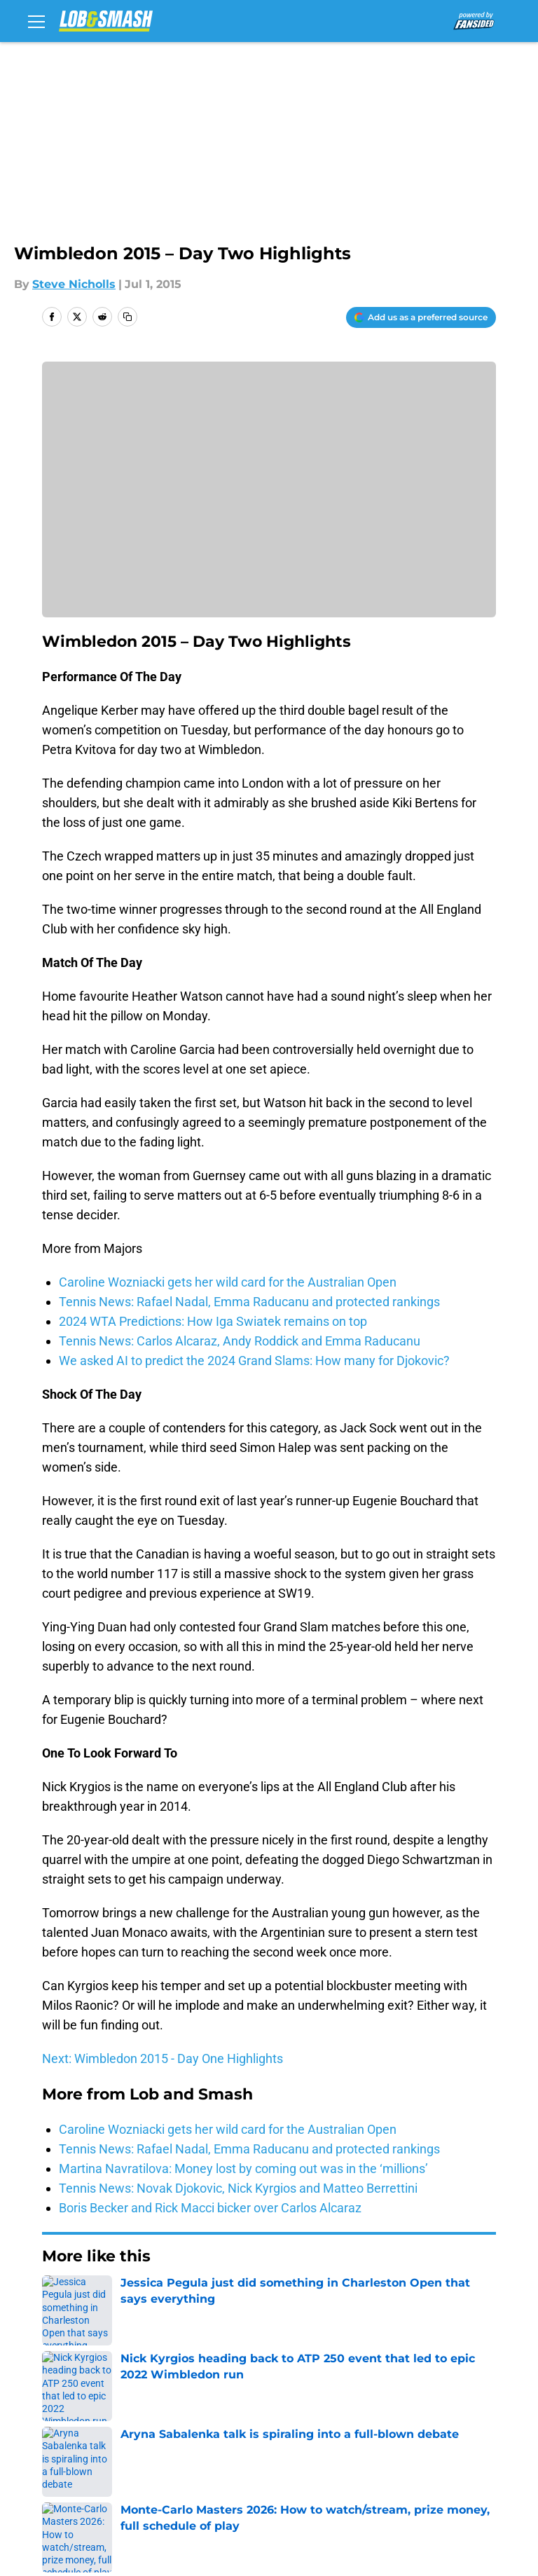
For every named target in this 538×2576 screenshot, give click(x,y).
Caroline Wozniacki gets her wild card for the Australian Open (227, 1282)
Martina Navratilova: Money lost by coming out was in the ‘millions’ (243, 2168)
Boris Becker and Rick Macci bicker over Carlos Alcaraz (210, 2207)
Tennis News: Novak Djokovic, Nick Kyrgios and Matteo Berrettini (238, 2188)
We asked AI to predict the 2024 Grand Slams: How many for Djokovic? (254, 1360)
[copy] (127, 317)
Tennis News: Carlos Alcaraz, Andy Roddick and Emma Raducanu (239, 1341)
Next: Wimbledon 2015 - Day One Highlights (162, 2058)
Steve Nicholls (74, 284)
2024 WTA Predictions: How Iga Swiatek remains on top (213, 1321)
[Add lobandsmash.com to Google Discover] (421, 317)
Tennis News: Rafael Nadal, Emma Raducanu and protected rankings (249, 1301)
